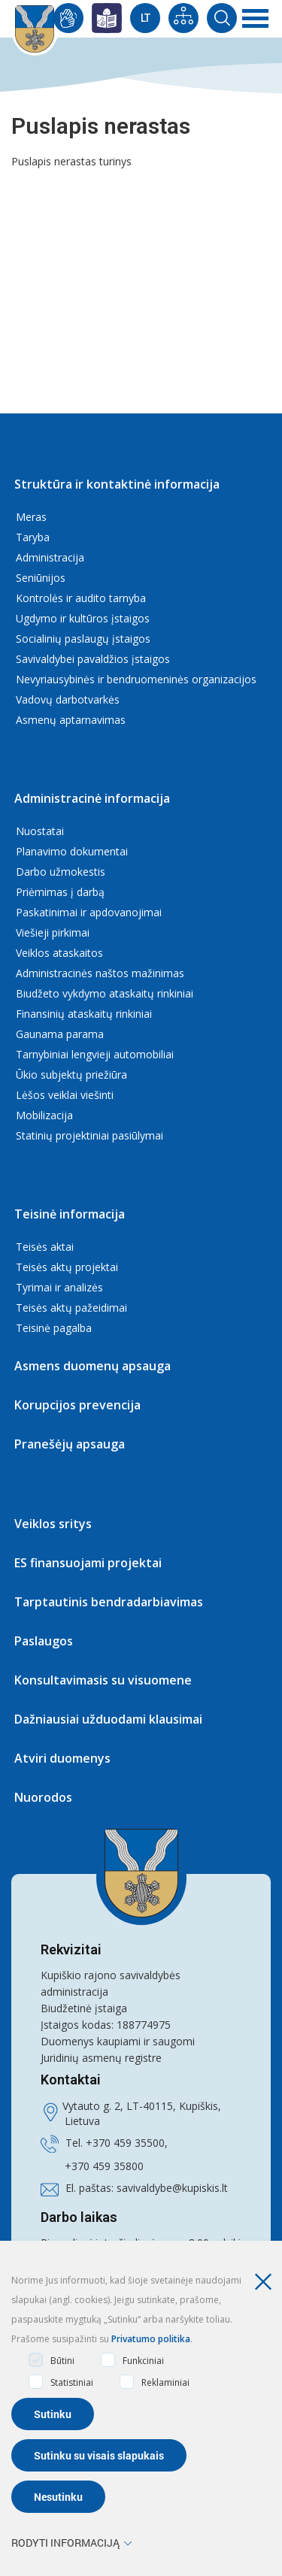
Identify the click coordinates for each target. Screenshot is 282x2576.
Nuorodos (43, 1797)
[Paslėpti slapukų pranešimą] (267, 2282)
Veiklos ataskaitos (59, 953)
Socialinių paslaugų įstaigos (83, 638)
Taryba (33, 537)
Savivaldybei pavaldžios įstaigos (93, 659)
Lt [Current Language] (145, 18)
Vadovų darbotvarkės (68, 699)
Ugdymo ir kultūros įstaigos (83, 618)
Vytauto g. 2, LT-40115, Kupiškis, (141, 2106)
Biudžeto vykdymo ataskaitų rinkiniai (104, 993)
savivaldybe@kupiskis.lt (172, 2188)
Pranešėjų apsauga (69, 1444)
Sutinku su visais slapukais (99, 2455)
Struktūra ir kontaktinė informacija (117, 484)
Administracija (50, 557)
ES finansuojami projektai (88, 1562)
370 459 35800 (107, 2166)
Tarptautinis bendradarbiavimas (108, 1602)
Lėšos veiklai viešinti (65, 1095)
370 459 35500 (128, 2143)
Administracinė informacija (92, 798)
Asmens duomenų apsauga (92, 1366)
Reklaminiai (155, 2382)
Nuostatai (40, 831)
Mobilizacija (44, 1115)
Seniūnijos (40, 578)
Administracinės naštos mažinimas (100, 973)
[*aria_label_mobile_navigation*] (255, 19)
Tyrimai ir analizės (59, 1287)
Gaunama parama (60, 1034)
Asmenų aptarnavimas (71, 720)
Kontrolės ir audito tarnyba (81, 598)
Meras (31, 517)
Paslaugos (43, 1641)
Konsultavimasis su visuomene (103, 1680)
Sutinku (52, 2414)
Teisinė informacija (69, 1214)
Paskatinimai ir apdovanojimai (89, 912)
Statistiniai (61, 2382)
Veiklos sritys (53, 1523)
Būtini (51, 2360)
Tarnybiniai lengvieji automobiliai (95, 1054)
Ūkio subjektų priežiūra (71, 1074)
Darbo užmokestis (60, 871)
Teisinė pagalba (54, 1328)
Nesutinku (58, 2497)
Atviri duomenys (62, 1758)
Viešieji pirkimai (52, 932)
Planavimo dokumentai (72, 851)
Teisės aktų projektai (67, 1267)
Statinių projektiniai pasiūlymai (89, 1135)
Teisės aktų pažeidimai (71, 1307)
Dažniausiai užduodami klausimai (108, 1719)
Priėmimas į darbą (60, 892)
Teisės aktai (45, 1247)
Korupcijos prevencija (77, 1405)
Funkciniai (132, 2360)
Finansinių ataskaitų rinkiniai (84, 1013)
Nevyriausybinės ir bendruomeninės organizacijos (136, 679)
